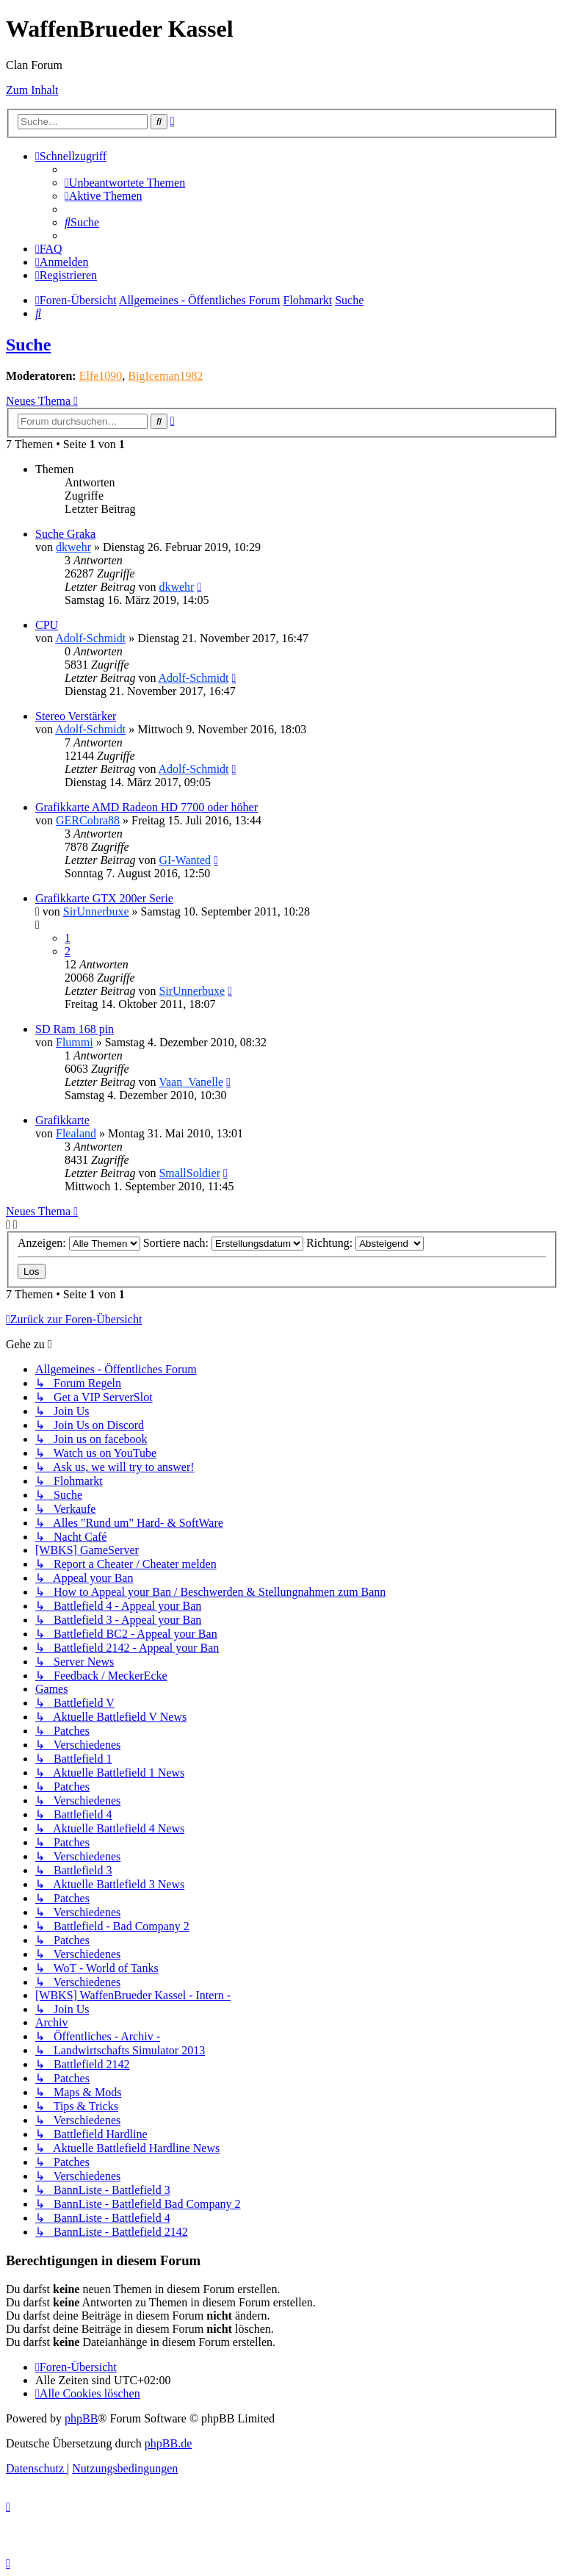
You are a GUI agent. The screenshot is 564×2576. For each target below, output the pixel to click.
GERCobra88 (88, 820)
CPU (46, 625)
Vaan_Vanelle (191, 1082)
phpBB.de (168, 2443)
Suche (28, 344)
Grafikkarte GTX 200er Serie (104, 898)
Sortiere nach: (223, 1243)
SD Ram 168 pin (74, 1029)
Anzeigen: (79, 1243)
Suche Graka (65, 534)
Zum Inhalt (32, 90)
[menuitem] (125, 182)
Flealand (76, 1133)
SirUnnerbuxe (96, 911)
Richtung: (365, 1243)
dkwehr (73, 547)
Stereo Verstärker (75, 716)
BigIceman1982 (165, 376)
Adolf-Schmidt (90, 638)
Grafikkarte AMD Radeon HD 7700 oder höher (146, 807)
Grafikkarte (62, 1120)
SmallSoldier (189, 1173)
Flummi (74, 1042)
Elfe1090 (101, 376)
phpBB (81, 2418)
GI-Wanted (185, 860)
